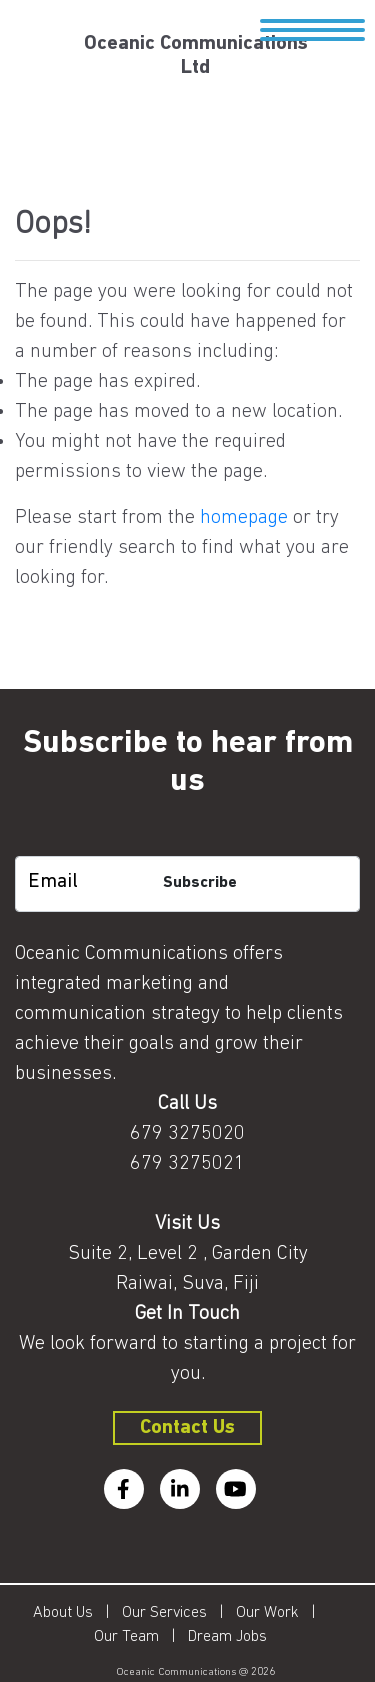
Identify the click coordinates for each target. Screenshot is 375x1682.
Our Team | (141, 1637)
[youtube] (236, 1489)
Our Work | (282, 1613)
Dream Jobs (227, 1637)
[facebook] (124, 1489)
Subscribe (200, 883)
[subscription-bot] (187, 840)
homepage (244, 518)
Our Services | (179, 1613)
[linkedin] (180, 1489)
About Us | (77, 1613)
